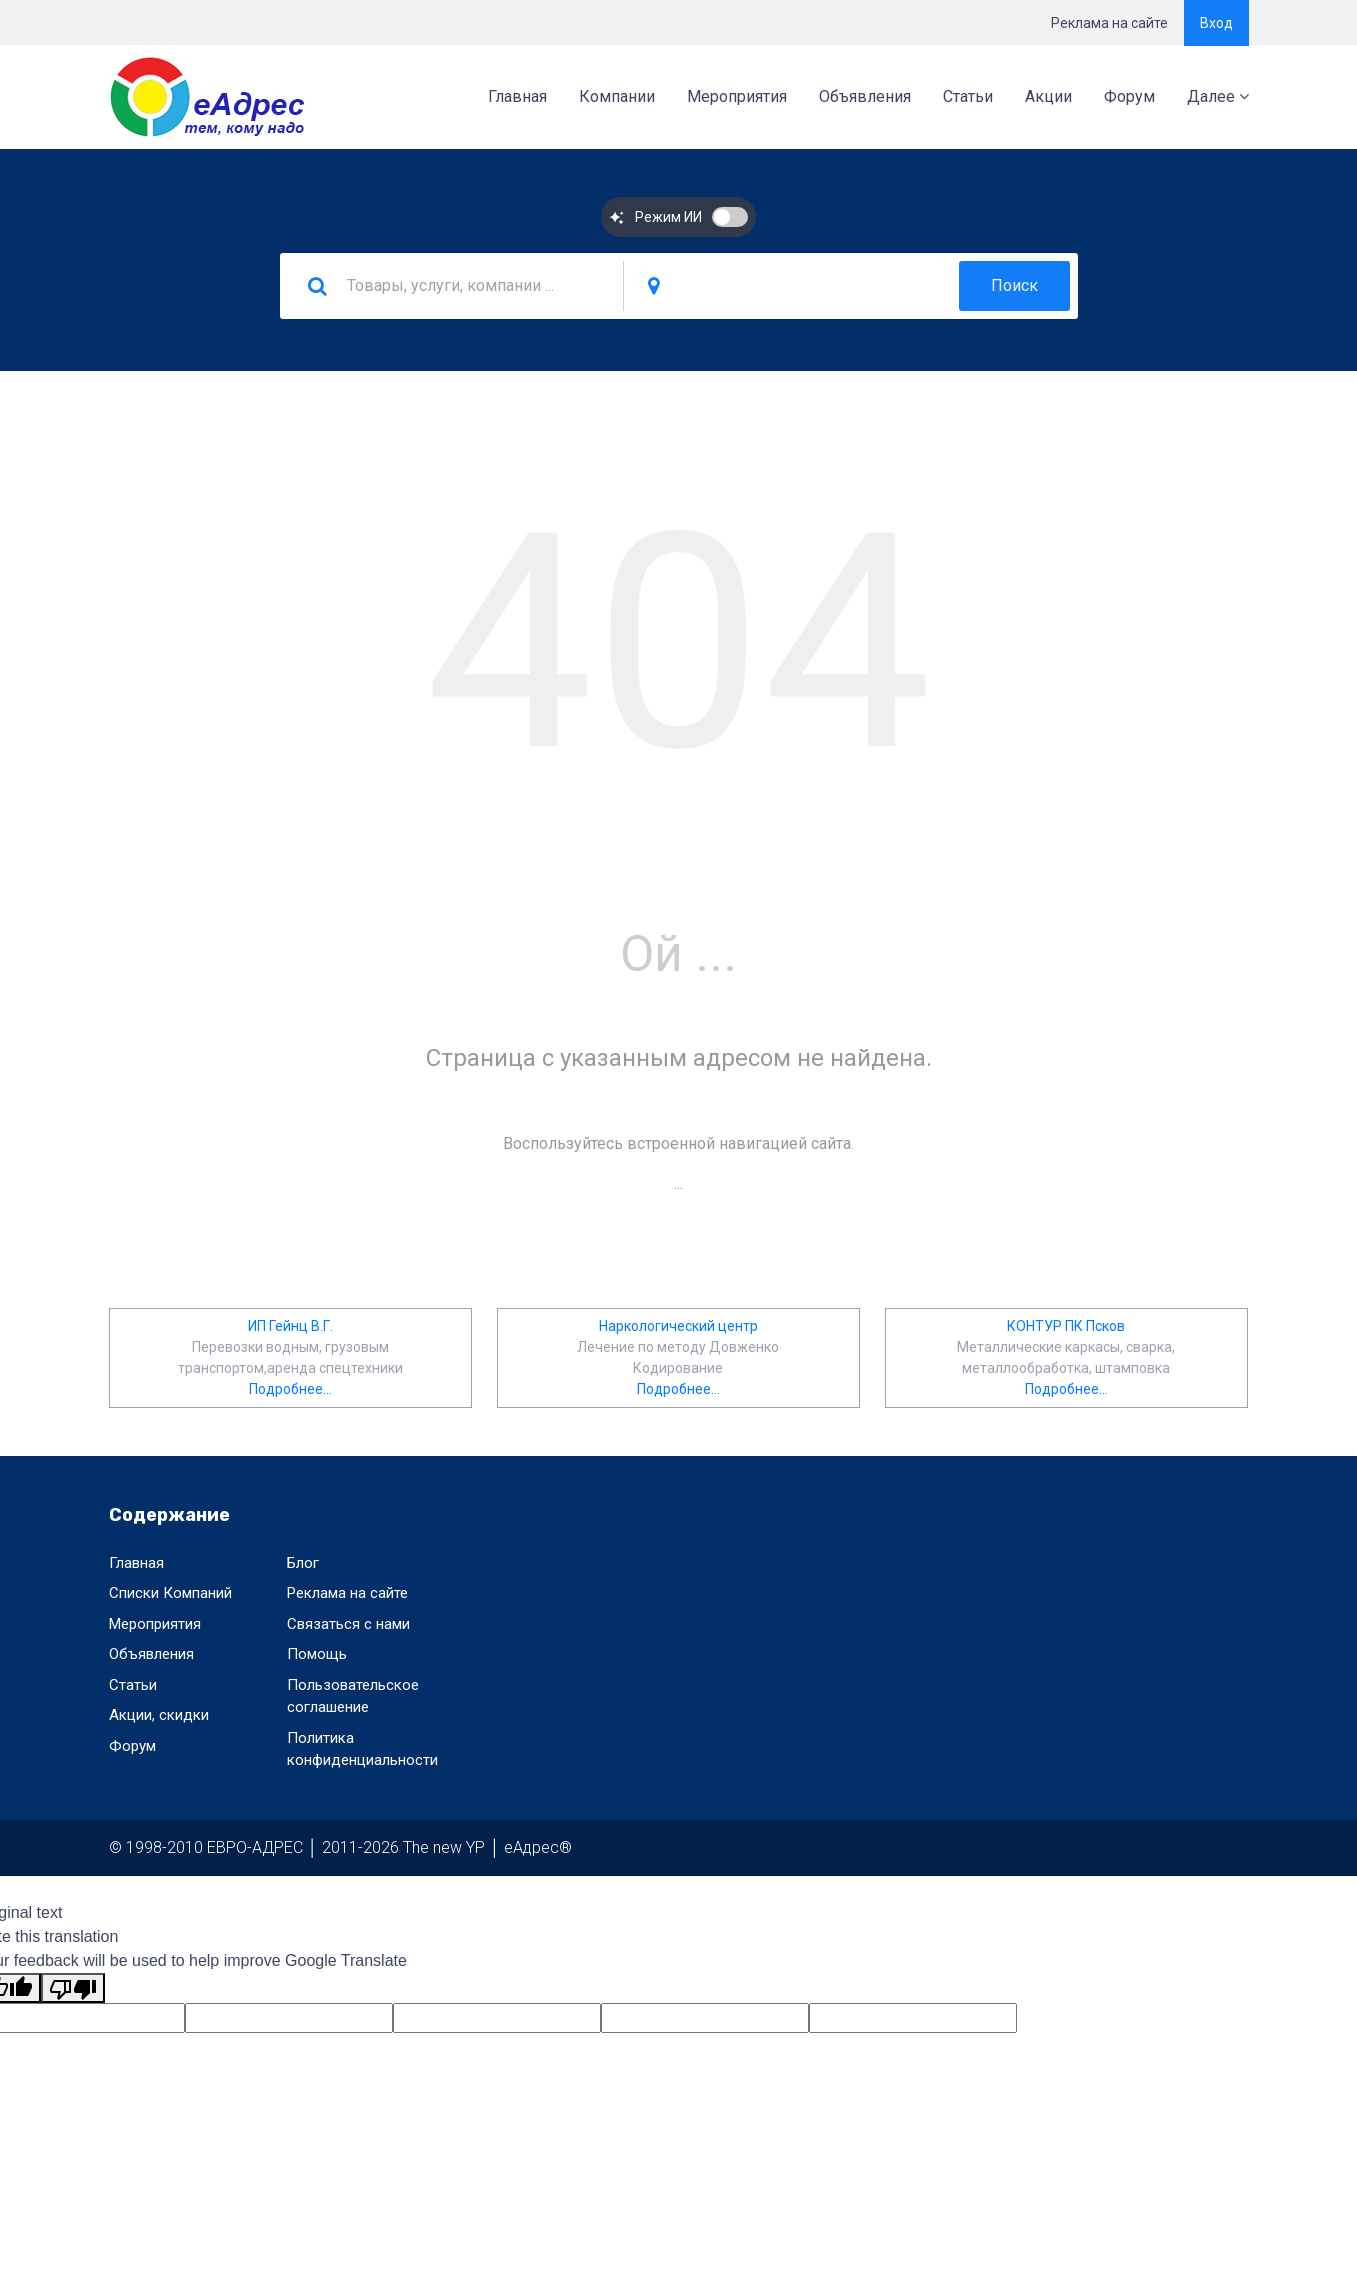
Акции (1048, 96)
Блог (303, 1563)
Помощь (317, 1654)
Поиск (1014, 285)
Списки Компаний (170, 1593)
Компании (617, 96)
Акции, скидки (159, 1715)
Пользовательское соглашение (353, 1696)
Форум (1129, 96)
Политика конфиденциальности (362, 1749)
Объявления (865, 96)
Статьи (968, 96)
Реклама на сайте (1109, 23)
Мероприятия (737, 96)
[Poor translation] (73, 1988)
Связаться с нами (348, 1624)
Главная (517, 96)
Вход (1216, 23)
